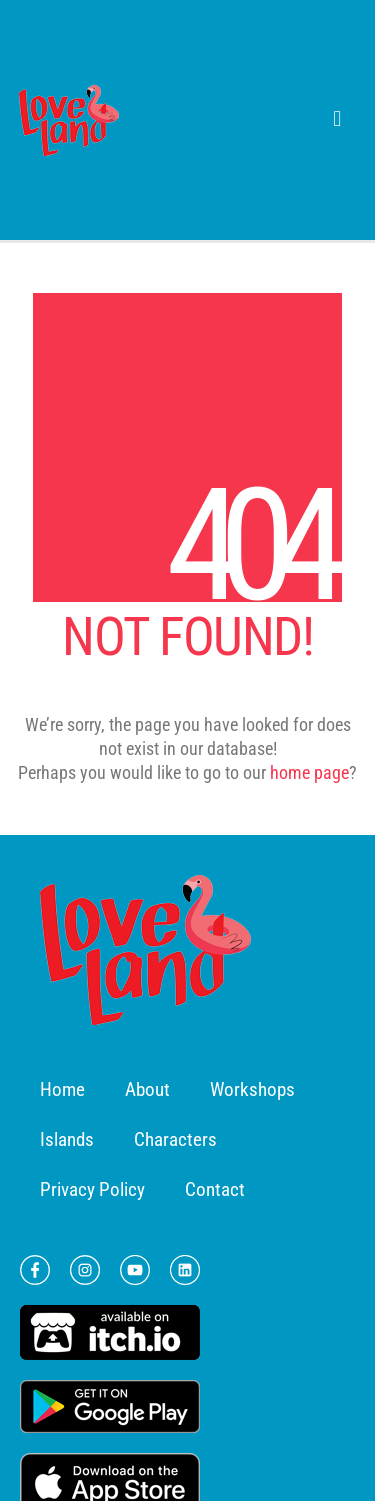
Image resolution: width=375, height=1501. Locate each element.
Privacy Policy (92, 1189)
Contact (215, 1189)
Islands (67, 1139)
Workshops (252, 1089)
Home (62, 1089)
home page (309, 772)
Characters (175, 1139)
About (147, 1089)
